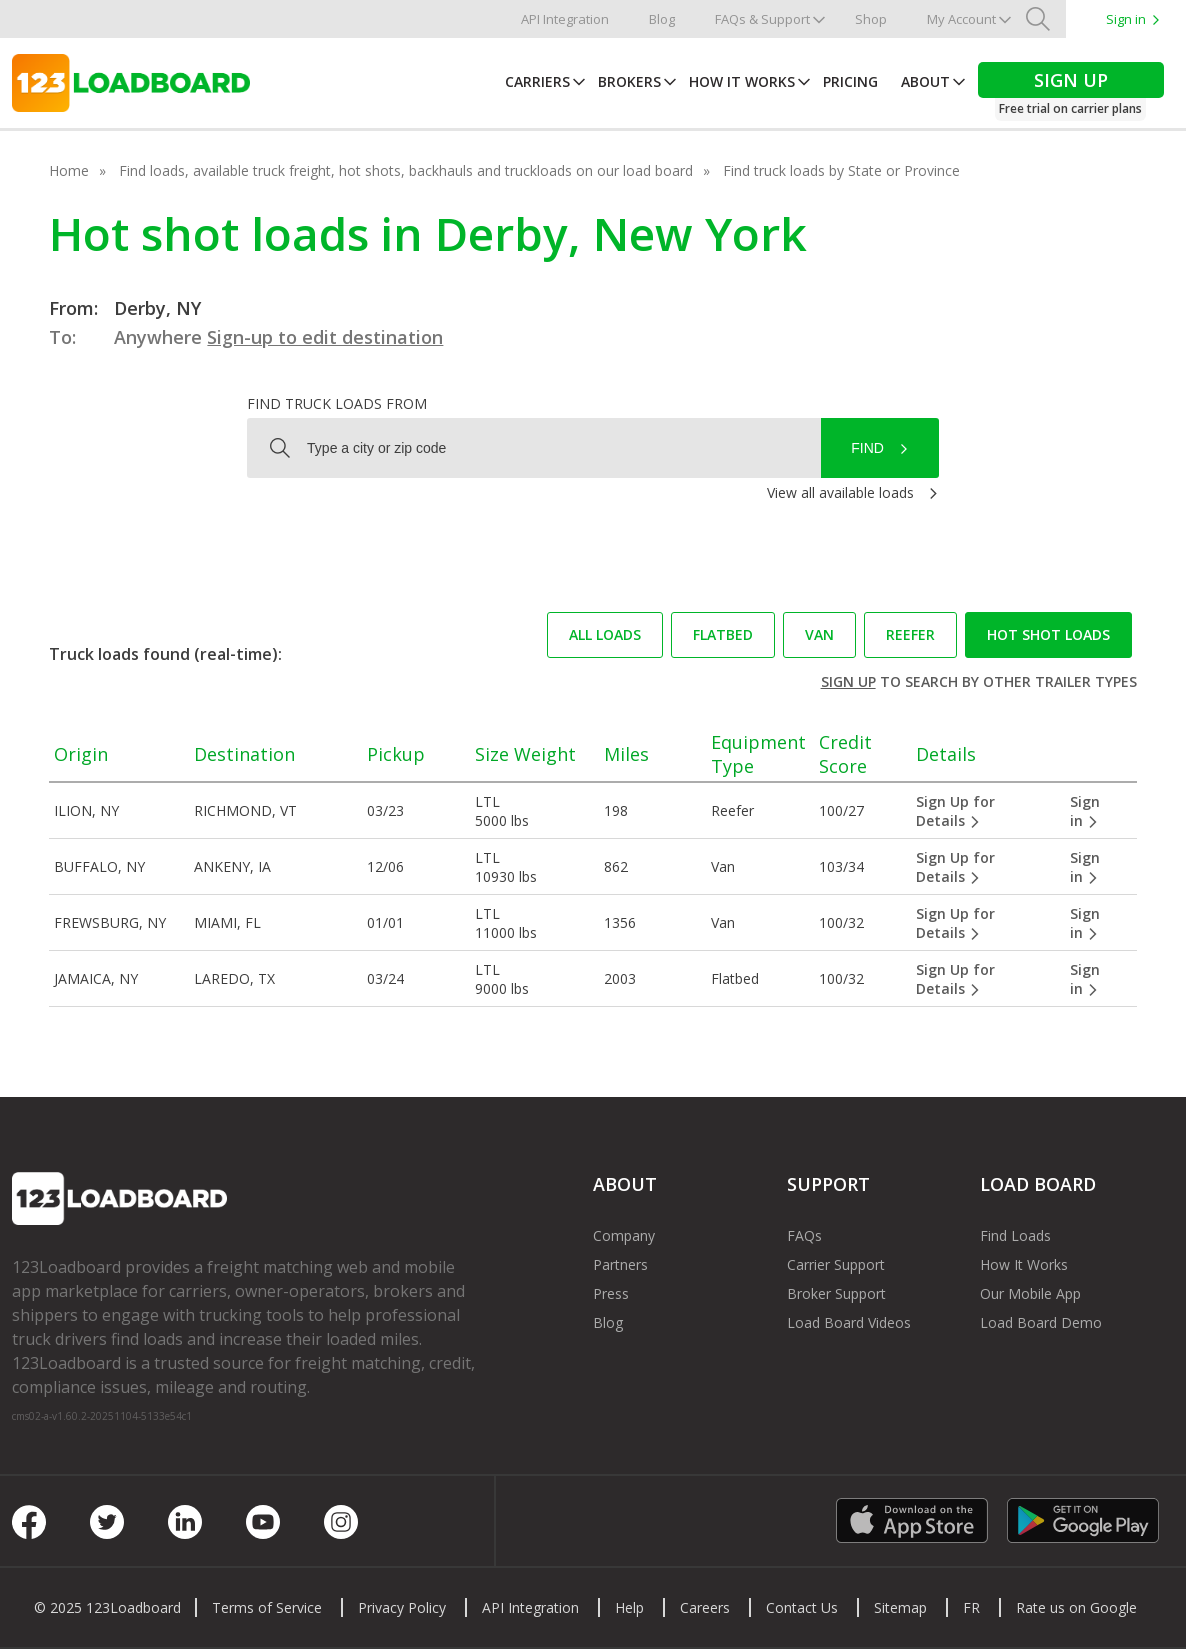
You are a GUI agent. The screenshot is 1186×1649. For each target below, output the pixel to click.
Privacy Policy (402, 1607)
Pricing (850, 81)
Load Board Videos (849, 1322)
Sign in (1126, 19)
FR (971, 1607)
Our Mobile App (1030, 1293)
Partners (620, 1264)
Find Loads (1015, 1235)
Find (867, 448)
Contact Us (802, 1607)
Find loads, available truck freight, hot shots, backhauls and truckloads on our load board (406, 170)
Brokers (629, 81)
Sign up (848, 681)
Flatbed (723, 634)
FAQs (804, 1235)
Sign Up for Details (955, 811)
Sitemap (900, 1607)
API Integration (565, 19)
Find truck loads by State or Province (841, 170)
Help (629, 1607)
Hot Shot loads (1048, 634)
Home (69, 170)
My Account (961, 19)
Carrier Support (836, 1264)
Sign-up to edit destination (325, 337)
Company (624, 1235)
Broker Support (836, 1293)
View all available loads (840, 492)
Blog (662, 19)
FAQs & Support (762, 19)
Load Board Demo (1041, 1322)
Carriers (537, 81)
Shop (871, 19)
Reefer (910, 634)
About (925, 81)
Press (611, 1293)
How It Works (742, 81)
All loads (605, 634)
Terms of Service (267, 1607)
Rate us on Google (1076, 1607)
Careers (705, 1607)
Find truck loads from (337, 403)
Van (819, 634)
